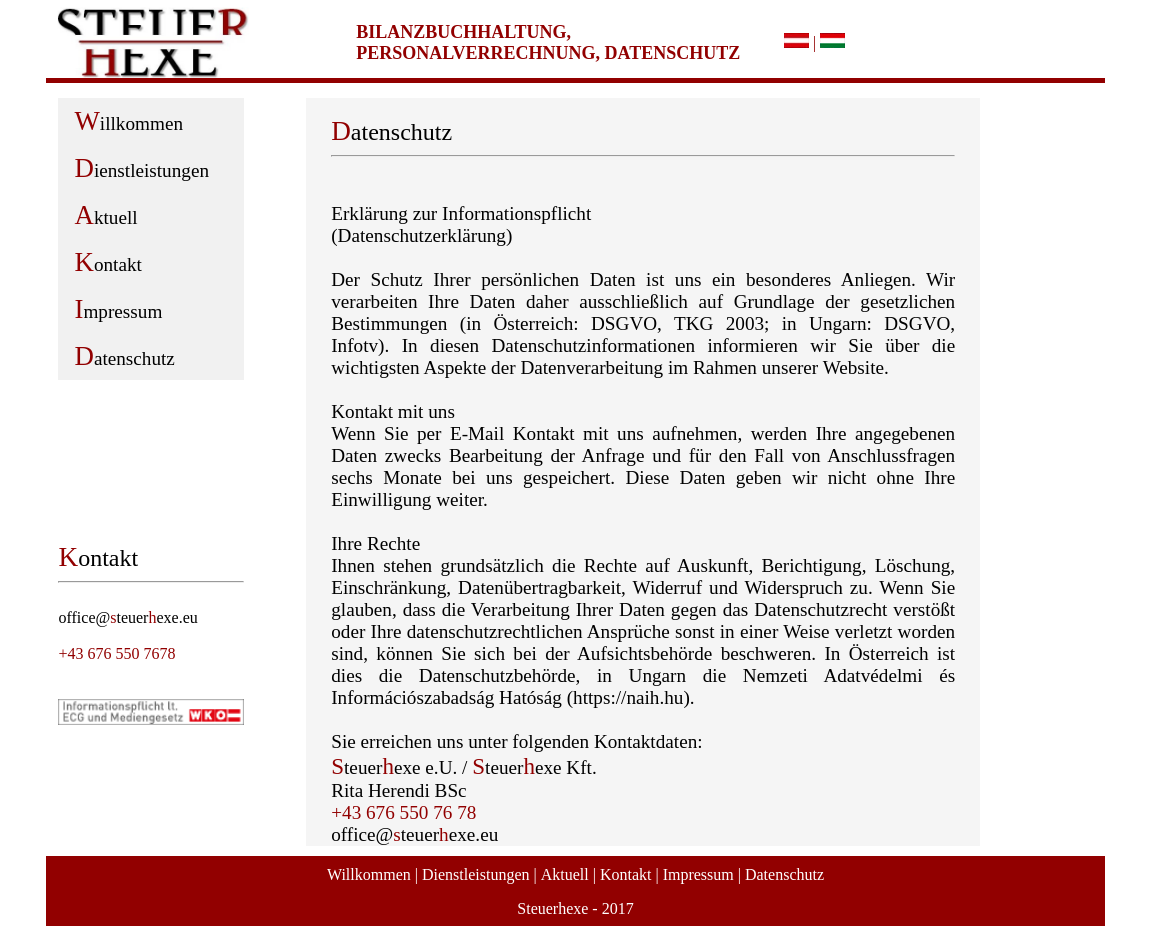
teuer (132, 617)
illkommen (128, 121)
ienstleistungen (141, 168)
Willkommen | (372, 874)
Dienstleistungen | (479, 874)
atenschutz (124, 356)
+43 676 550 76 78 (403, 812)
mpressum (118, 309)
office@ (84, 617)
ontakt (107, 262)
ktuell (105, 215)
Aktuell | (568, 874)
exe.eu (176, 617)
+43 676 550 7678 (116, 653)
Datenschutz (784, 874)
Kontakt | (629, 874)
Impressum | (702, 874)
